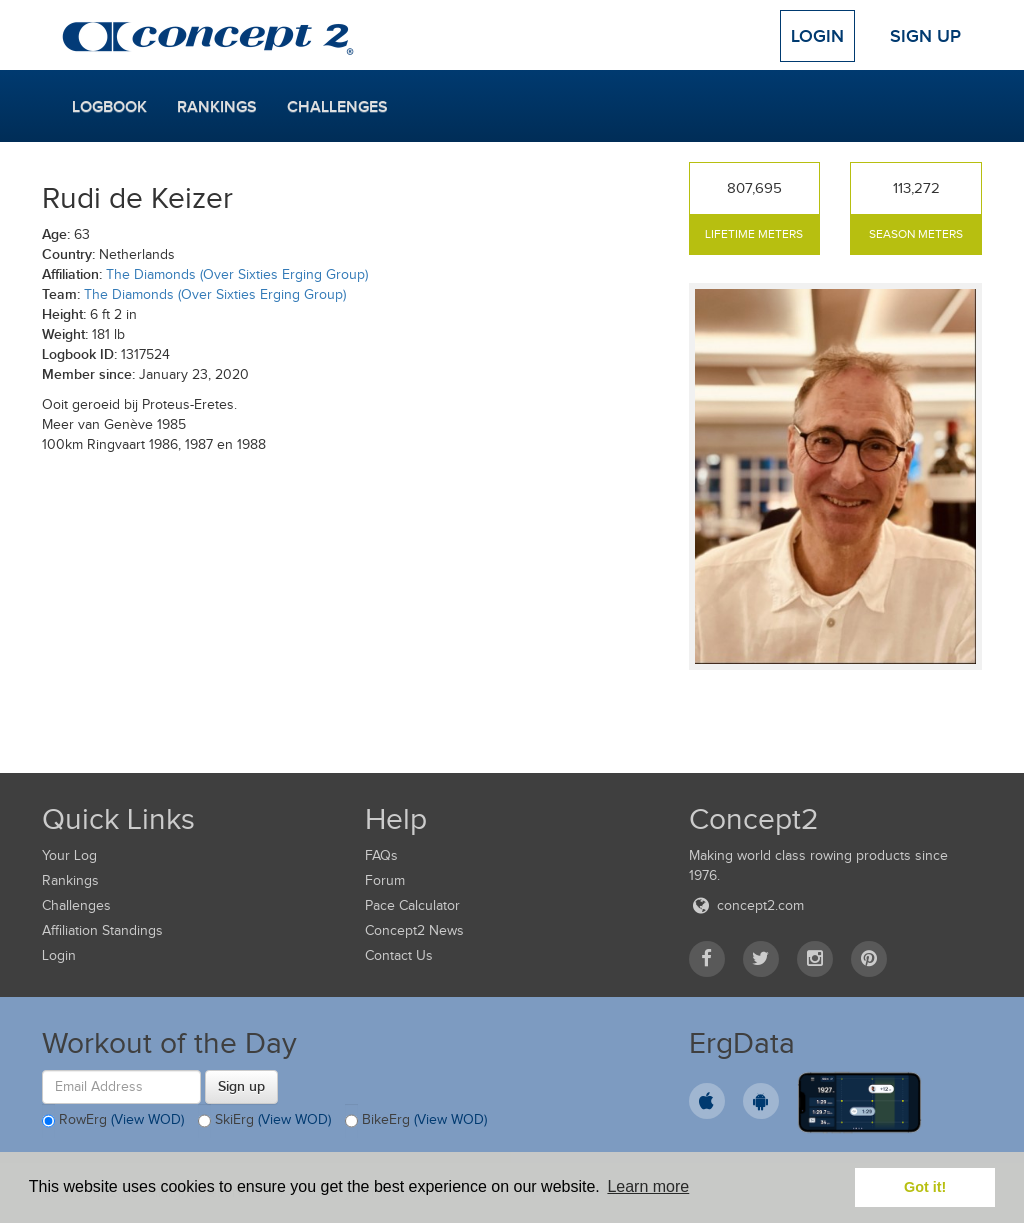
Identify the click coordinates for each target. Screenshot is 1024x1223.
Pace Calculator (412, 905)
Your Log (69, 855)
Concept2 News (414, 930)
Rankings (217, 107)
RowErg (113, 1121)
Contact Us (399, 955)
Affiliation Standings (102, 930)
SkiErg (264, 1121)
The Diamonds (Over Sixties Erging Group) (237, 274)
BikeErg (416, 1121)
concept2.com (746, 905)
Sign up (241, 1086)
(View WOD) (147, 1119)
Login (817, 36)
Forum (385, 880)
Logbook (109, 107)
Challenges (337, 107)
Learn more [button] (648, 1186)
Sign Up (925, 36)
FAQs (381, 855)
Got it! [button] (925, 1187)
